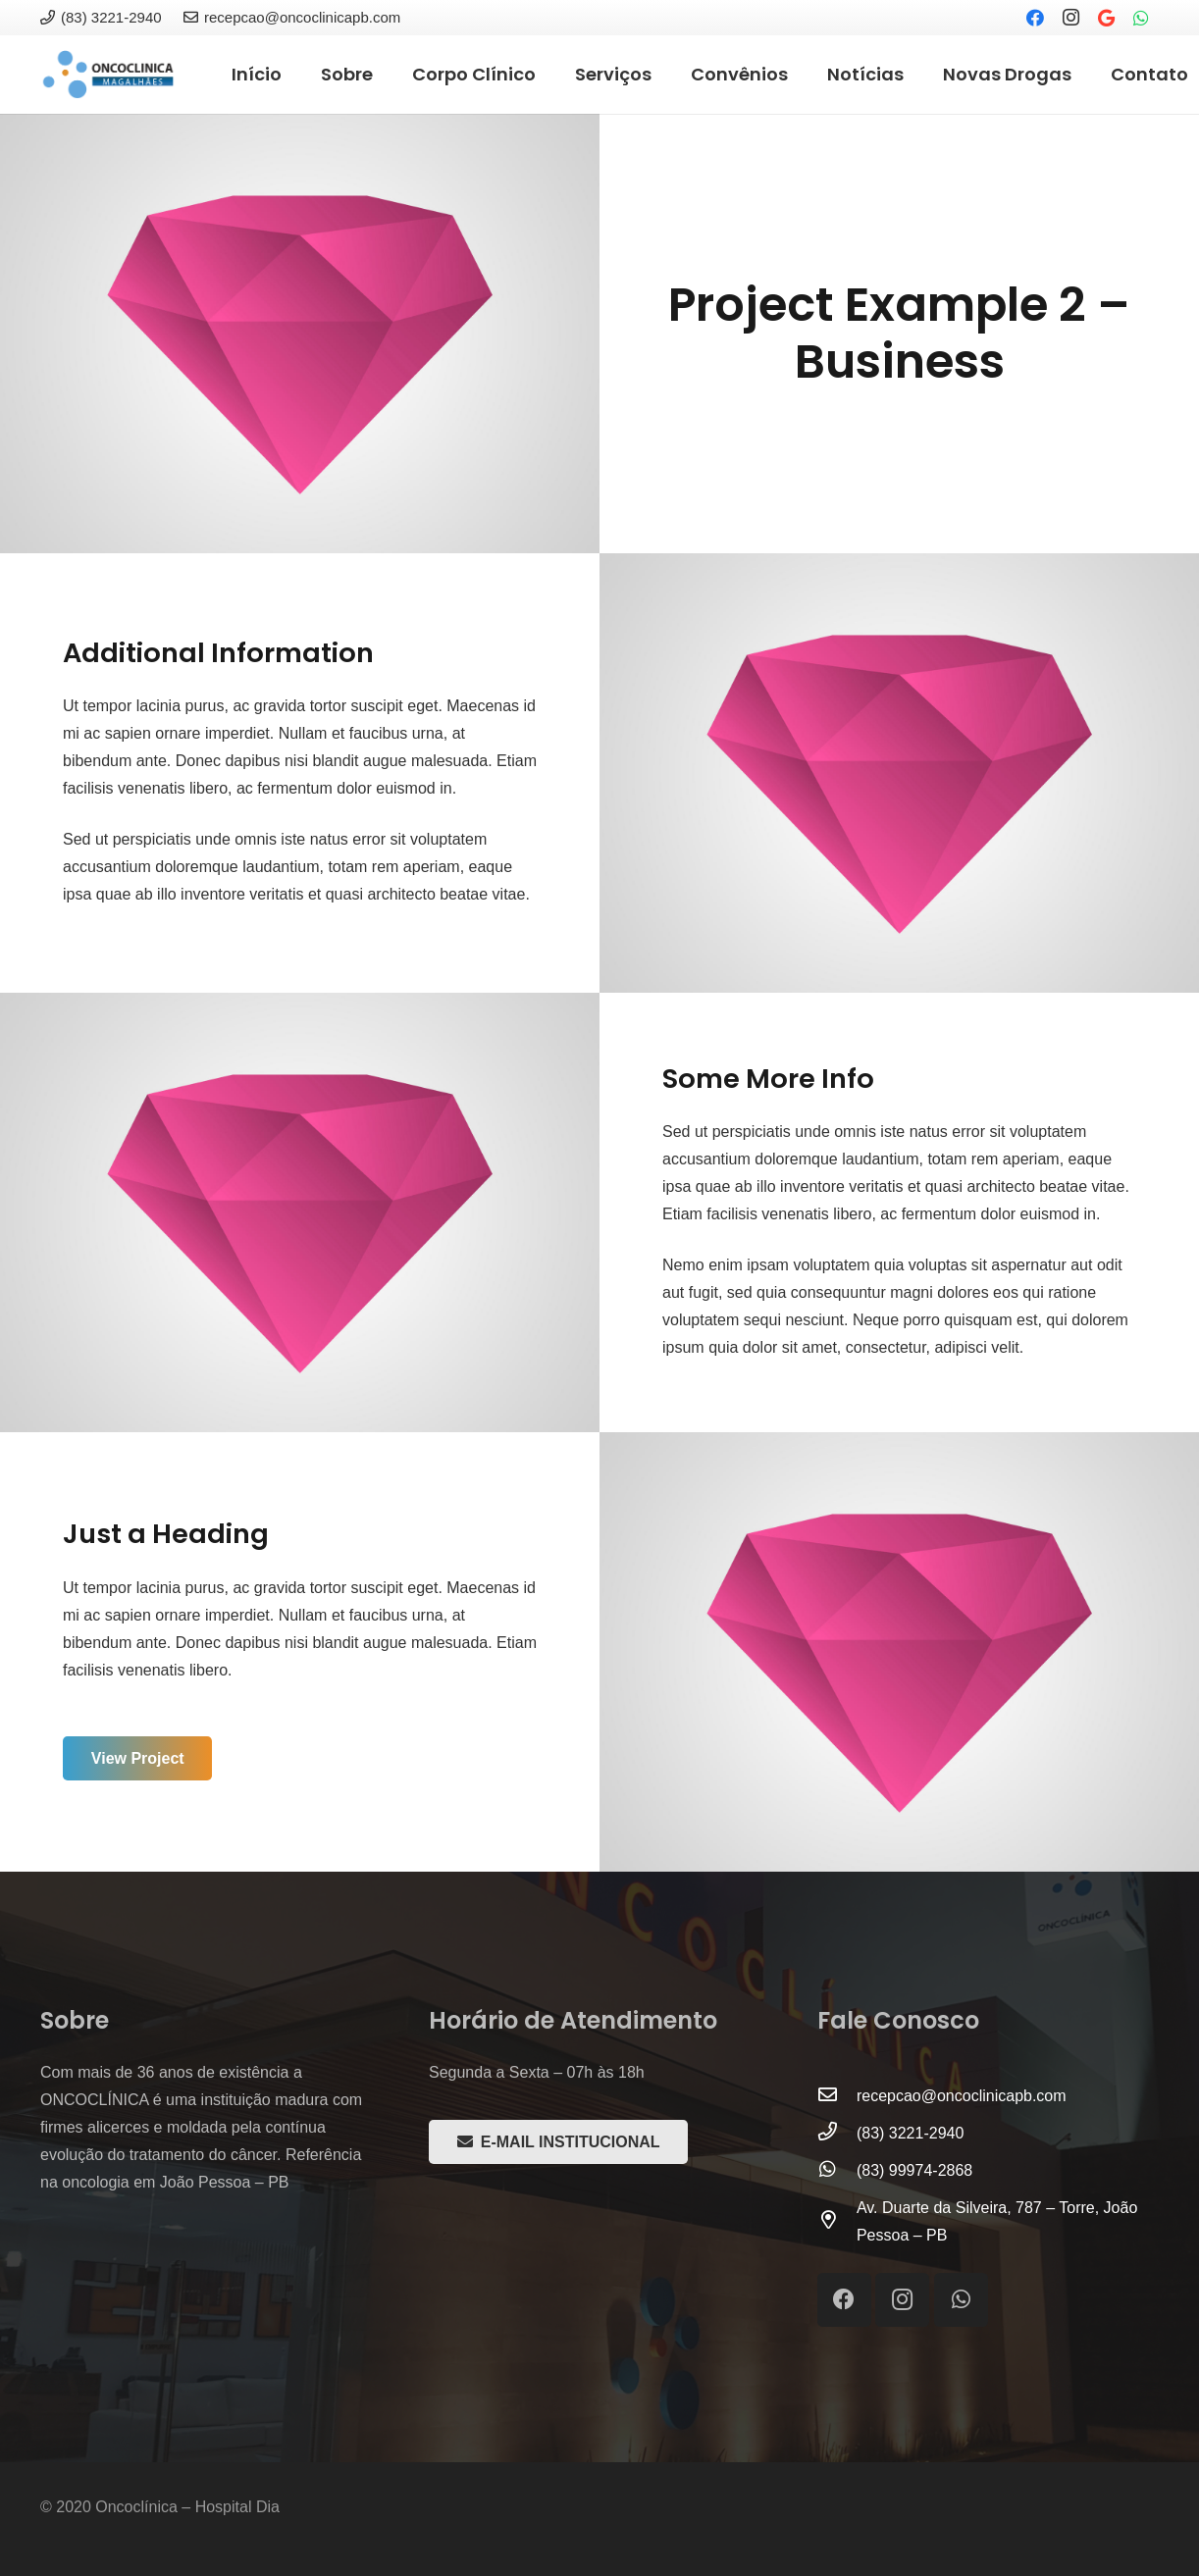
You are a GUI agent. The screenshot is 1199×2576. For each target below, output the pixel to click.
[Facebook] (1035, 17)
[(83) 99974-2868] (837, 2171)
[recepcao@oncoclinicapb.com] (837, 2096)
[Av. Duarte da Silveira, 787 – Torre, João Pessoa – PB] (837, 2222)
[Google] (1105, 17)
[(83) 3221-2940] (837, 2133)
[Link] (108, 74)
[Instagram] (1070, 17)
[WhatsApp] (1141, 17)
